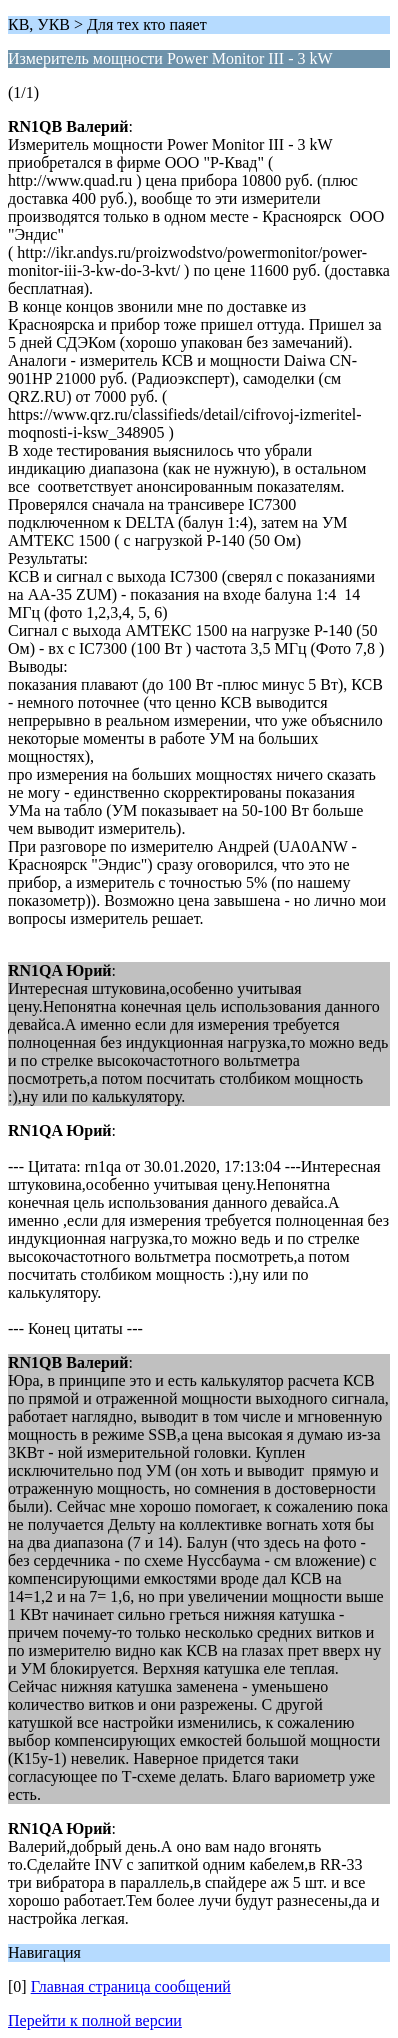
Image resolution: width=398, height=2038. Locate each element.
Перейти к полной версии (95, 2020)
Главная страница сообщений (131, 1986)
